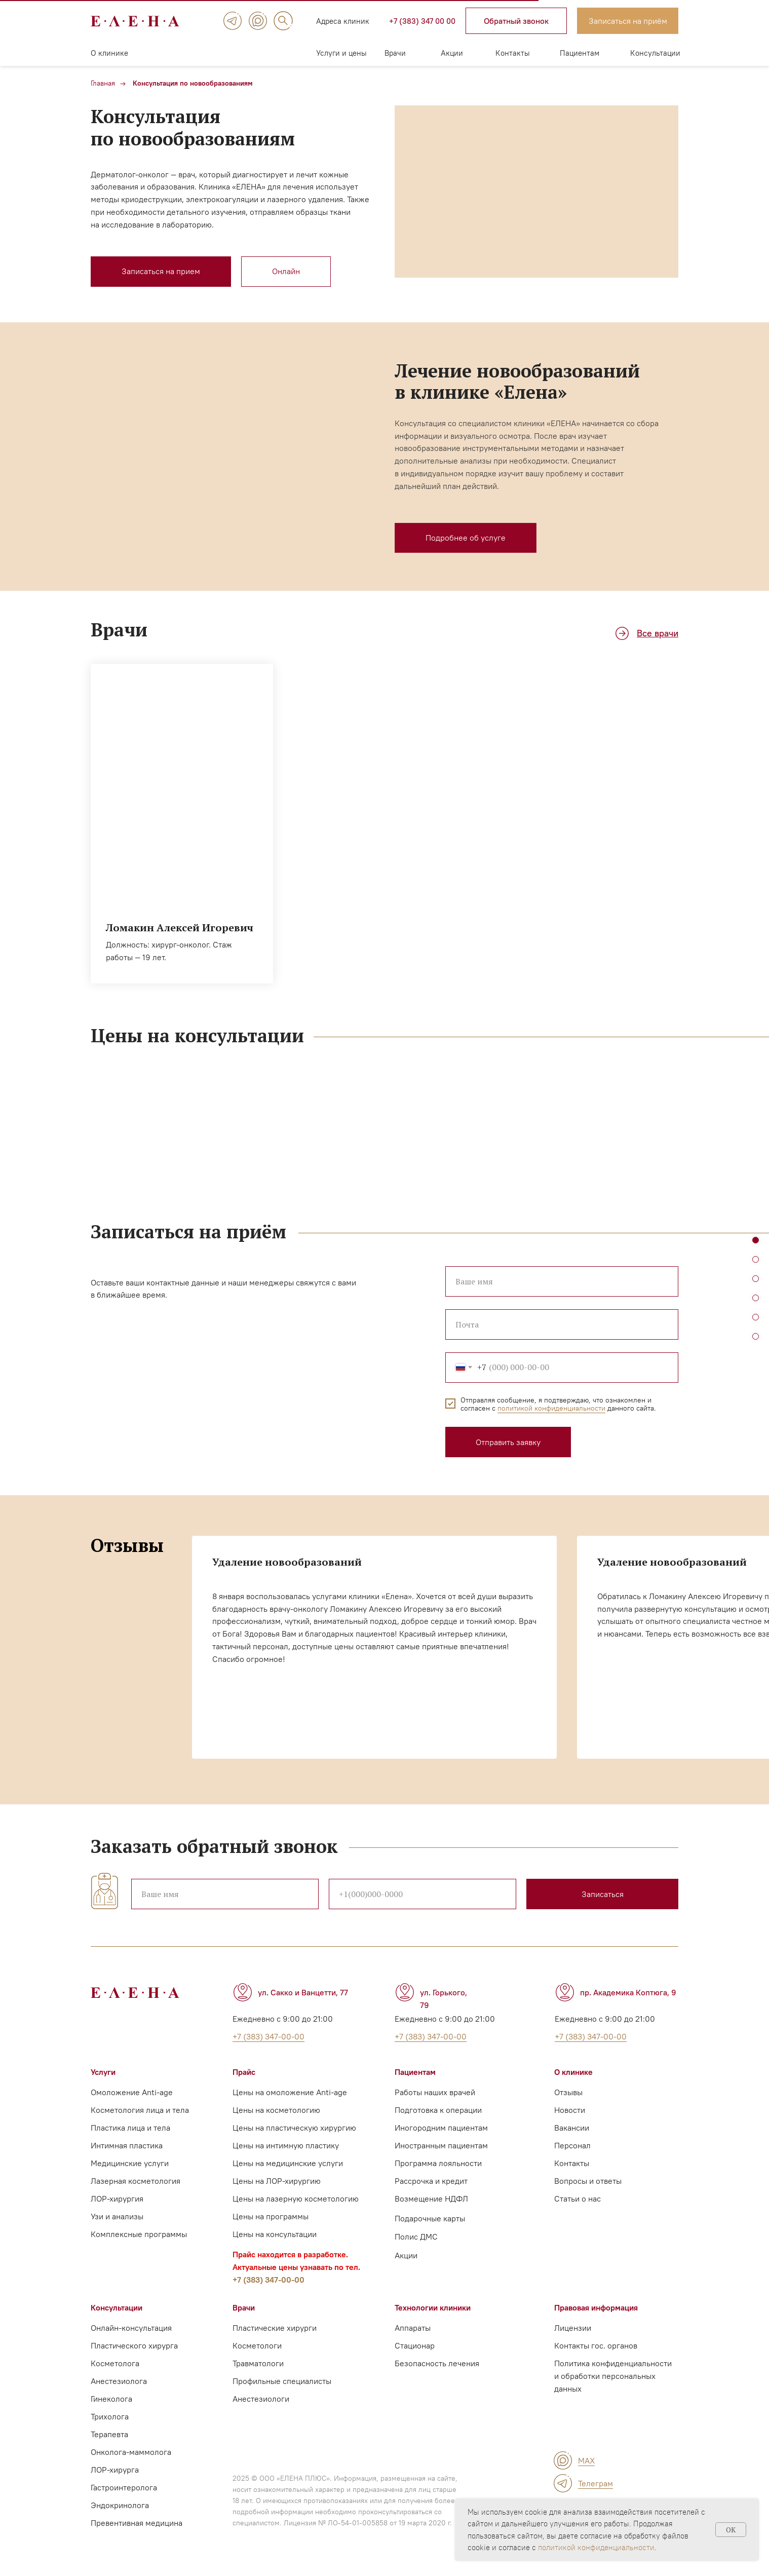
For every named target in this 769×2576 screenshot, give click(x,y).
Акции (452, 53)
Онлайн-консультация (131, 2328)
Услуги (103, 2072)
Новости (569, 2110)
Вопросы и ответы (588, 2181)
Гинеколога (111, 2399)
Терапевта (109, 2434)
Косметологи (257, 2345)
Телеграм (595, 2483)
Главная (103, 83)
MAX (586, 2460)
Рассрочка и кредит (431, 2181)
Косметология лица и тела (140, 2110)
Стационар (415, 2345)
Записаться (603, 1894)
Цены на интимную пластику (286, 2145)
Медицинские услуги (130, 2163)
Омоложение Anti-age (132, 2092)
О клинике (109, 53)
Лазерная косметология (135, 2181)
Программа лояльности (438, 2163)
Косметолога (115, 2363)
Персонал (572, 2145)
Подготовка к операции (438, 2110)
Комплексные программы (139, 2234)
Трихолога (110, 2416)
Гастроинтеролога (124, 2487)
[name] (225, 1894)
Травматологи (258, 2363)
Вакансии (571, 2128)
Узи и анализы (117, 2216)
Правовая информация (596, 2307)
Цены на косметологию (276, 2110)
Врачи (395, 53)
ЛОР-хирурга (115, 2470)
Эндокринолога (120, 2505)
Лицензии (572, 2328)
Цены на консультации (275, 2234)
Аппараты (413, 2328)
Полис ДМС (416, 2236)
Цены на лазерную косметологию (296, 2198)
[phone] (422, 1894)
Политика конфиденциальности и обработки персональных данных (613, 2376)
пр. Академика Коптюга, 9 (628, 1992)
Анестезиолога (119, 2381)
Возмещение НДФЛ (431, 2198)
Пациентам (579, 53)
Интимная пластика (127, 2145)
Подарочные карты (430, 2218)
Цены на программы (271, 2216)
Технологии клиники (433, 2307)
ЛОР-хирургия (117, 2198)
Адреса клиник (342, 21)
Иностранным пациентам (441, 2145)
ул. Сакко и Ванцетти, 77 (303, 1992)
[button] (516, 21)
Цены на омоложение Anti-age (290, 2092)
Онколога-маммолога (131, 2452)
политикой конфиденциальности (596, 2547)
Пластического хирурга (134, 2345)
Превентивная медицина (136, 2523)
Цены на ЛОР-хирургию (277, 2181)
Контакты (512, 53)
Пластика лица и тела (130, 2128)
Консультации (655, 53)
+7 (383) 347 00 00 (422, 21)
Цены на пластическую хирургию (294, 2128)
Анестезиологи (261, 2399)
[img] (232, 21)
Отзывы (568, 2092)
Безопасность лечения (437, 2363)
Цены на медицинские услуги (288, 2163)
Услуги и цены (341, 53)
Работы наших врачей (435, 2092)
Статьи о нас (577, 2198)
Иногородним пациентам (441, 2128)
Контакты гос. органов (595, 2345)
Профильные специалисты (282, 2381)
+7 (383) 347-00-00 (268, 2280)
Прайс (244, 2072)
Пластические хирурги (275, 2328)
